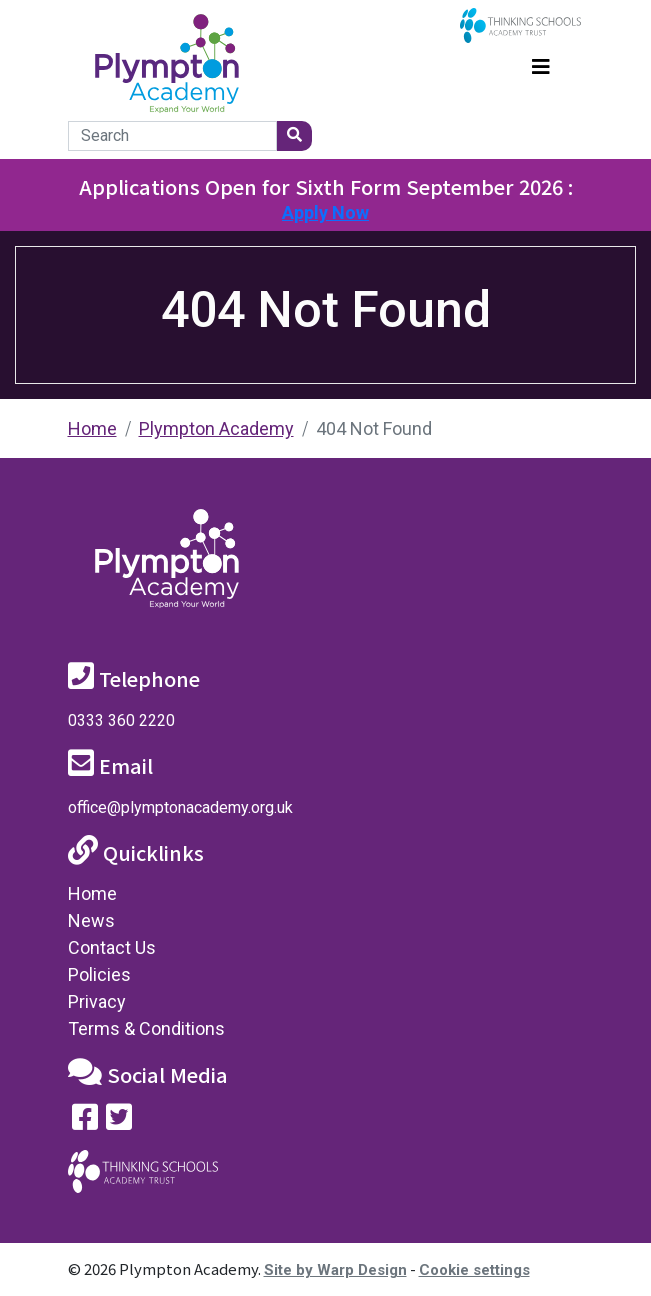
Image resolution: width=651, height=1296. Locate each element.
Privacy (97, 1001)
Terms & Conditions (146, 1028)
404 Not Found (374, 428)
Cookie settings (474, 1270)
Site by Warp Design (335, 1270)
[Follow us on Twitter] (119, 1121)
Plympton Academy (216, 428)
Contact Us (112, 947)
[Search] (172, 136)
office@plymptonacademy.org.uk (180, 807)
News (91, 920)
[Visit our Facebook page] (85, 1121)
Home (92, 428)
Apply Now (325, 212)
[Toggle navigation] (541, 64)
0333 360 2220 (121, 720)
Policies (99, 974)
